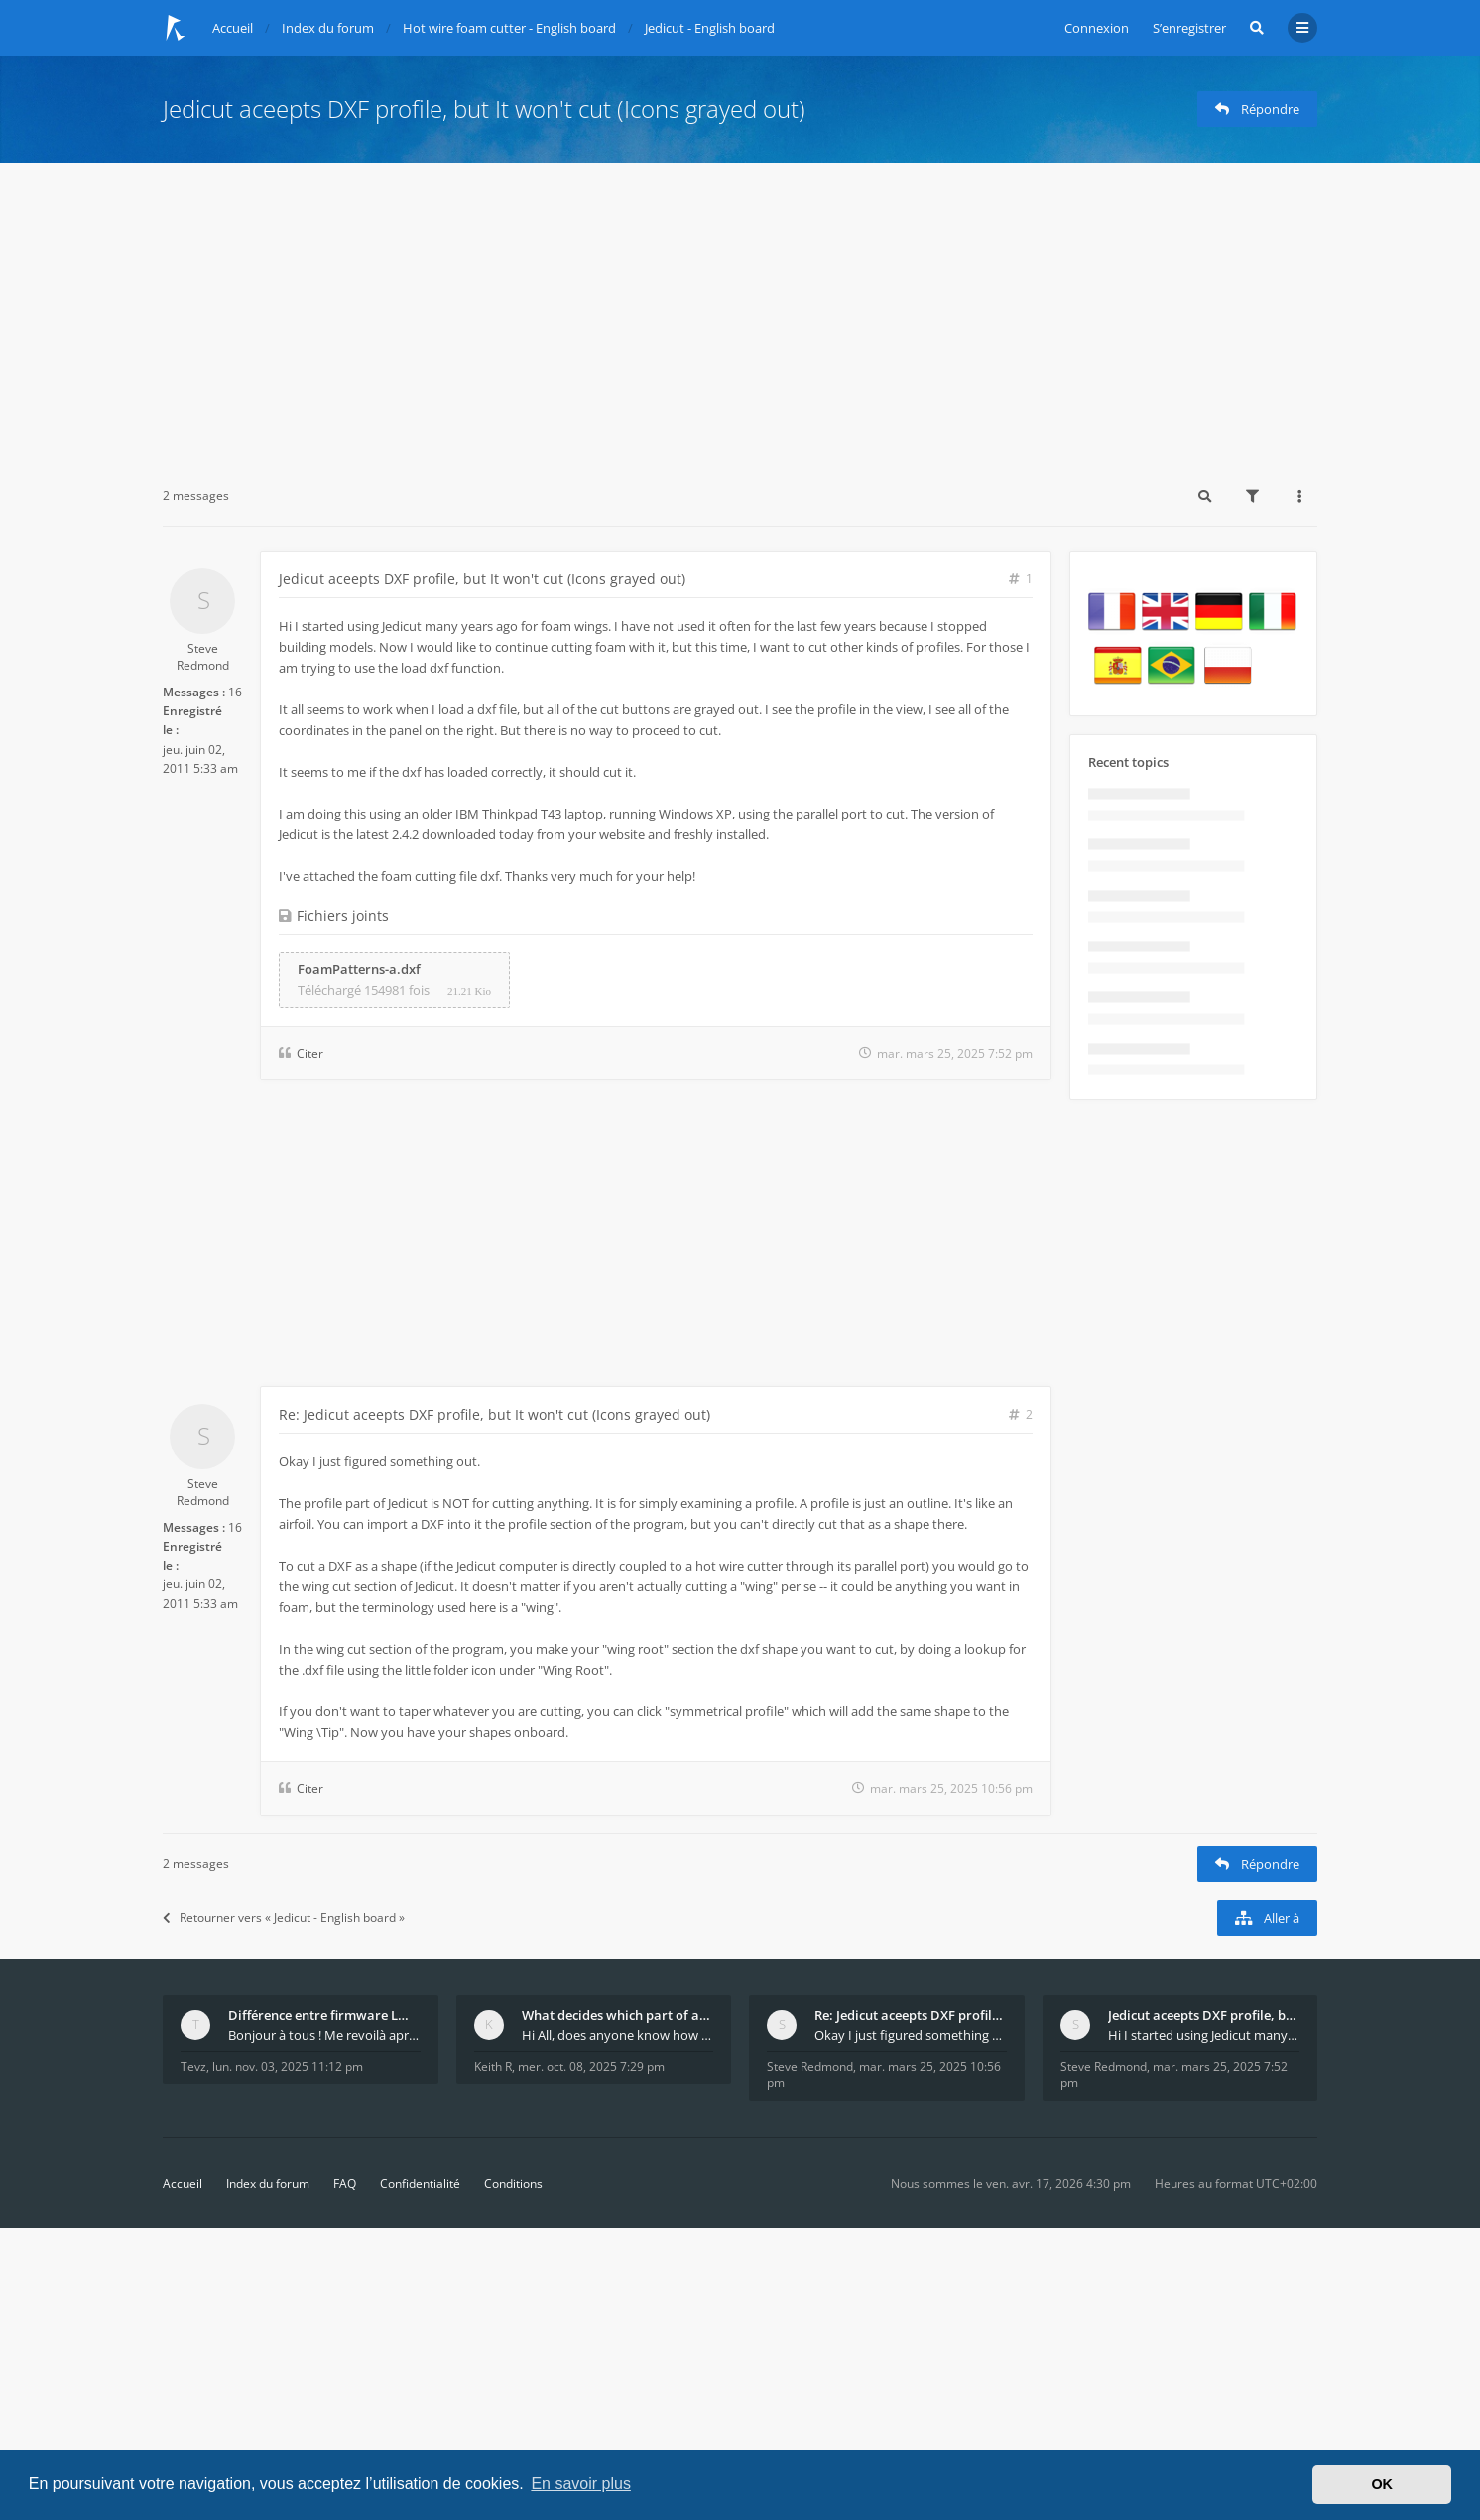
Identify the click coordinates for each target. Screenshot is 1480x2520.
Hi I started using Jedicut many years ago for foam (1204, 2035)
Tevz (193, 2066)
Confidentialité (420, 2183)
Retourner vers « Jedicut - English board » (284, 1917)
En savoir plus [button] (581, 2483)
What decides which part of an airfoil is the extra (618, 2015)
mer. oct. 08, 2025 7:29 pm (591, 2066)
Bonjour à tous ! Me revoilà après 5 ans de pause (324, 2035)
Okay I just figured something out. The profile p (910, 2035)
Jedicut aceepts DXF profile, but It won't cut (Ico (1204, 2015)
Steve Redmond (203, 657)
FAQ (344, 2183)
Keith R (493, 2066)
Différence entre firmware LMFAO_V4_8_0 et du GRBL (324, 2015)
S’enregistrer (1189, 28)
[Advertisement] (740, 311)
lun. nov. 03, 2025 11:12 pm (287, 2066)
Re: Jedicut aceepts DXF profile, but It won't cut (910, 2015)
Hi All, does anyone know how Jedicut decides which (618, 2035)
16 (235, 692)
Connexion (1096, 28)
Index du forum (267, 2183)
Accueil (182, 2183)
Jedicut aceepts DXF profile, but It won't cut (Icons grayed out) (484, 108)
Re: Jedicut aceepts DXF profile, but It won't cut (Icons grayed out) (494, 1414)
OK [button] (1382, 2484)
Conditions (513, 2183)
